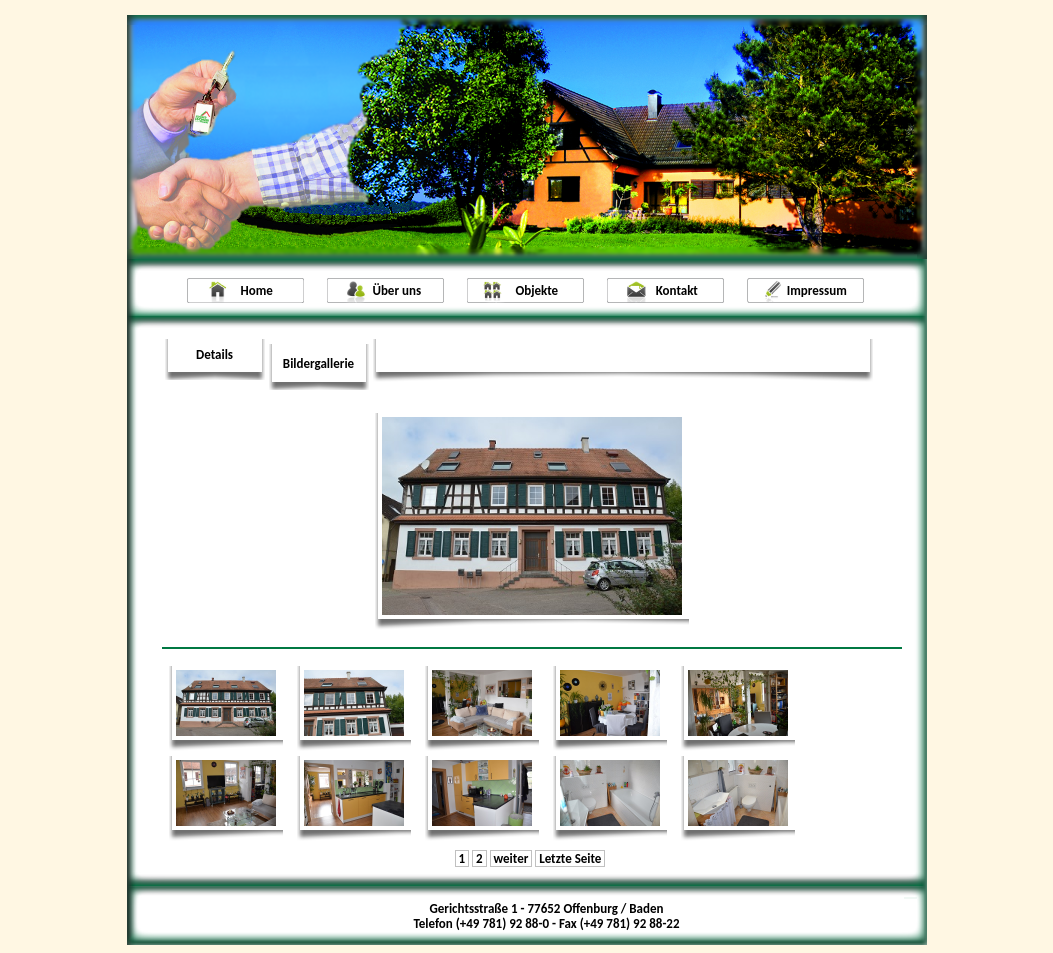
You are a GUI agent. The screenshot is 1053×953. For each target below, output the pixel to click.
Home (257, 290)
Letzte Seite (570, 858)
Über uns (396, 290)
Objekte (536, 290)
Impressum (817, 290)
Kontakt (677, 290)
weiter (510, 858)
